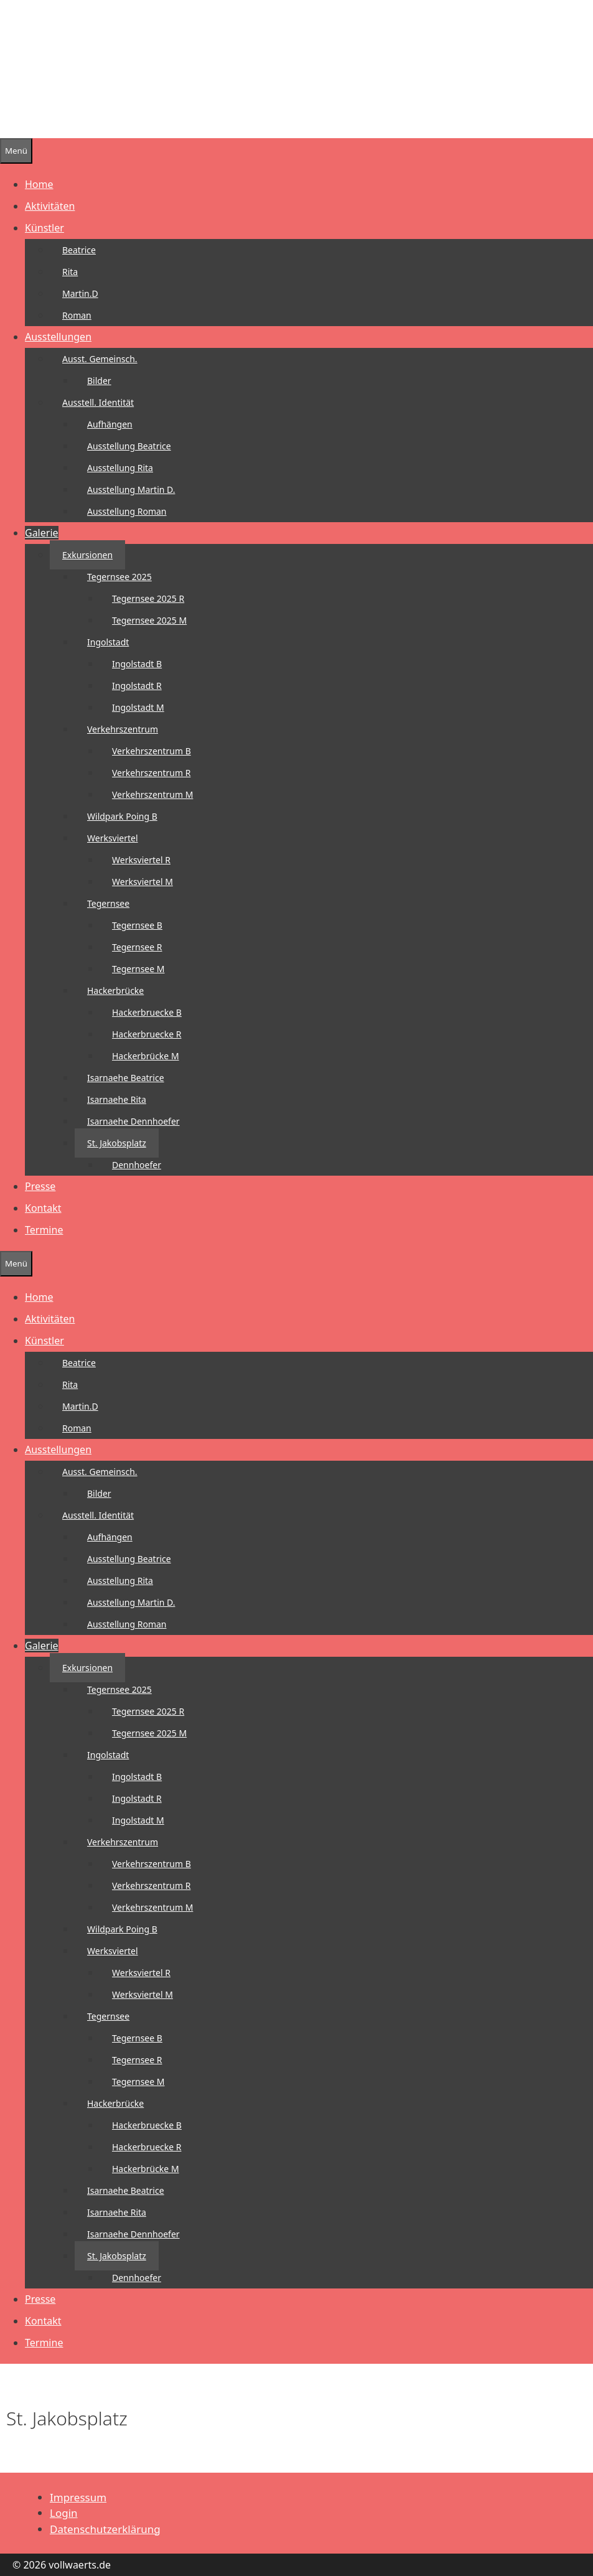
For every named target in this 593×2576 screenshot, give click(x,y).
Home (39, 184)
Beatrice (79, 250)
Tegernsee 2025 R (148, 598)
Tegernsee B (137, 925)
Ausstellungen (58, 337)
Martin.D (80, 293)
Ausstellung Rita (120, 468)
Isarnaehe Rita (116, 1099)
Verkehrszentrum (122, 729)
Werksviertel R (141, 860)
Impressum (78, 2497)
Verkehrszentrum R (151, 773)
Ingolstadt (108, 642)
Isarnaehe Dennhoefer (133, 1121)
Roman (76, 315)
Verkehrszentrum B (151, 751)
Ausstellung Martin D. (131, 489)
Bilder (99, 380)
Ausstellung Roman (127, 511)
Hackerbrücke (115, 990)
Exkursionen (87, 555)
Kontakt (43, 1208)
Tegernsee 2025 (119, 577)
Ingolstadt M (138, 707)
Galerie (41, 533)
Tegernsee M (138, 969)
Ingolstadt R (137, 685)
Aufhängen (110, 424)
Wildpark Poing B (122, 816)
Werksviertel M (142, 882)
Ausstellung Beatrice (129, 446)
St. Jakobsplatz (116, 1143)
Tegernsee (108, 903)
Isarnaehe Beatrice (125, 1078)
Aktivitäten (50, 206)
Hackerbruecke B (147, 1012)
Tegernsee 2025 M (149, 620)
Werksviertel (112, 838)
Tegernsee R (137, 947)
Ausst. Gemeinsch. (100, 359)
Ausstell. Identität (98, 402)
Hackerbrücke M (145, 1056)
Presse (40, 1186)
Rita (70, 272)
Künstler (44, 228)
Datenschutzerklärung (105, 2529)
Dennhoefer (136, 1165)
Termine (44, 1230)
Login (64, 2513)
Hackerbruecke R (146, 1034)
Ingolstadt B (137, 664)
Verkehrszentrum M (152, 794)
